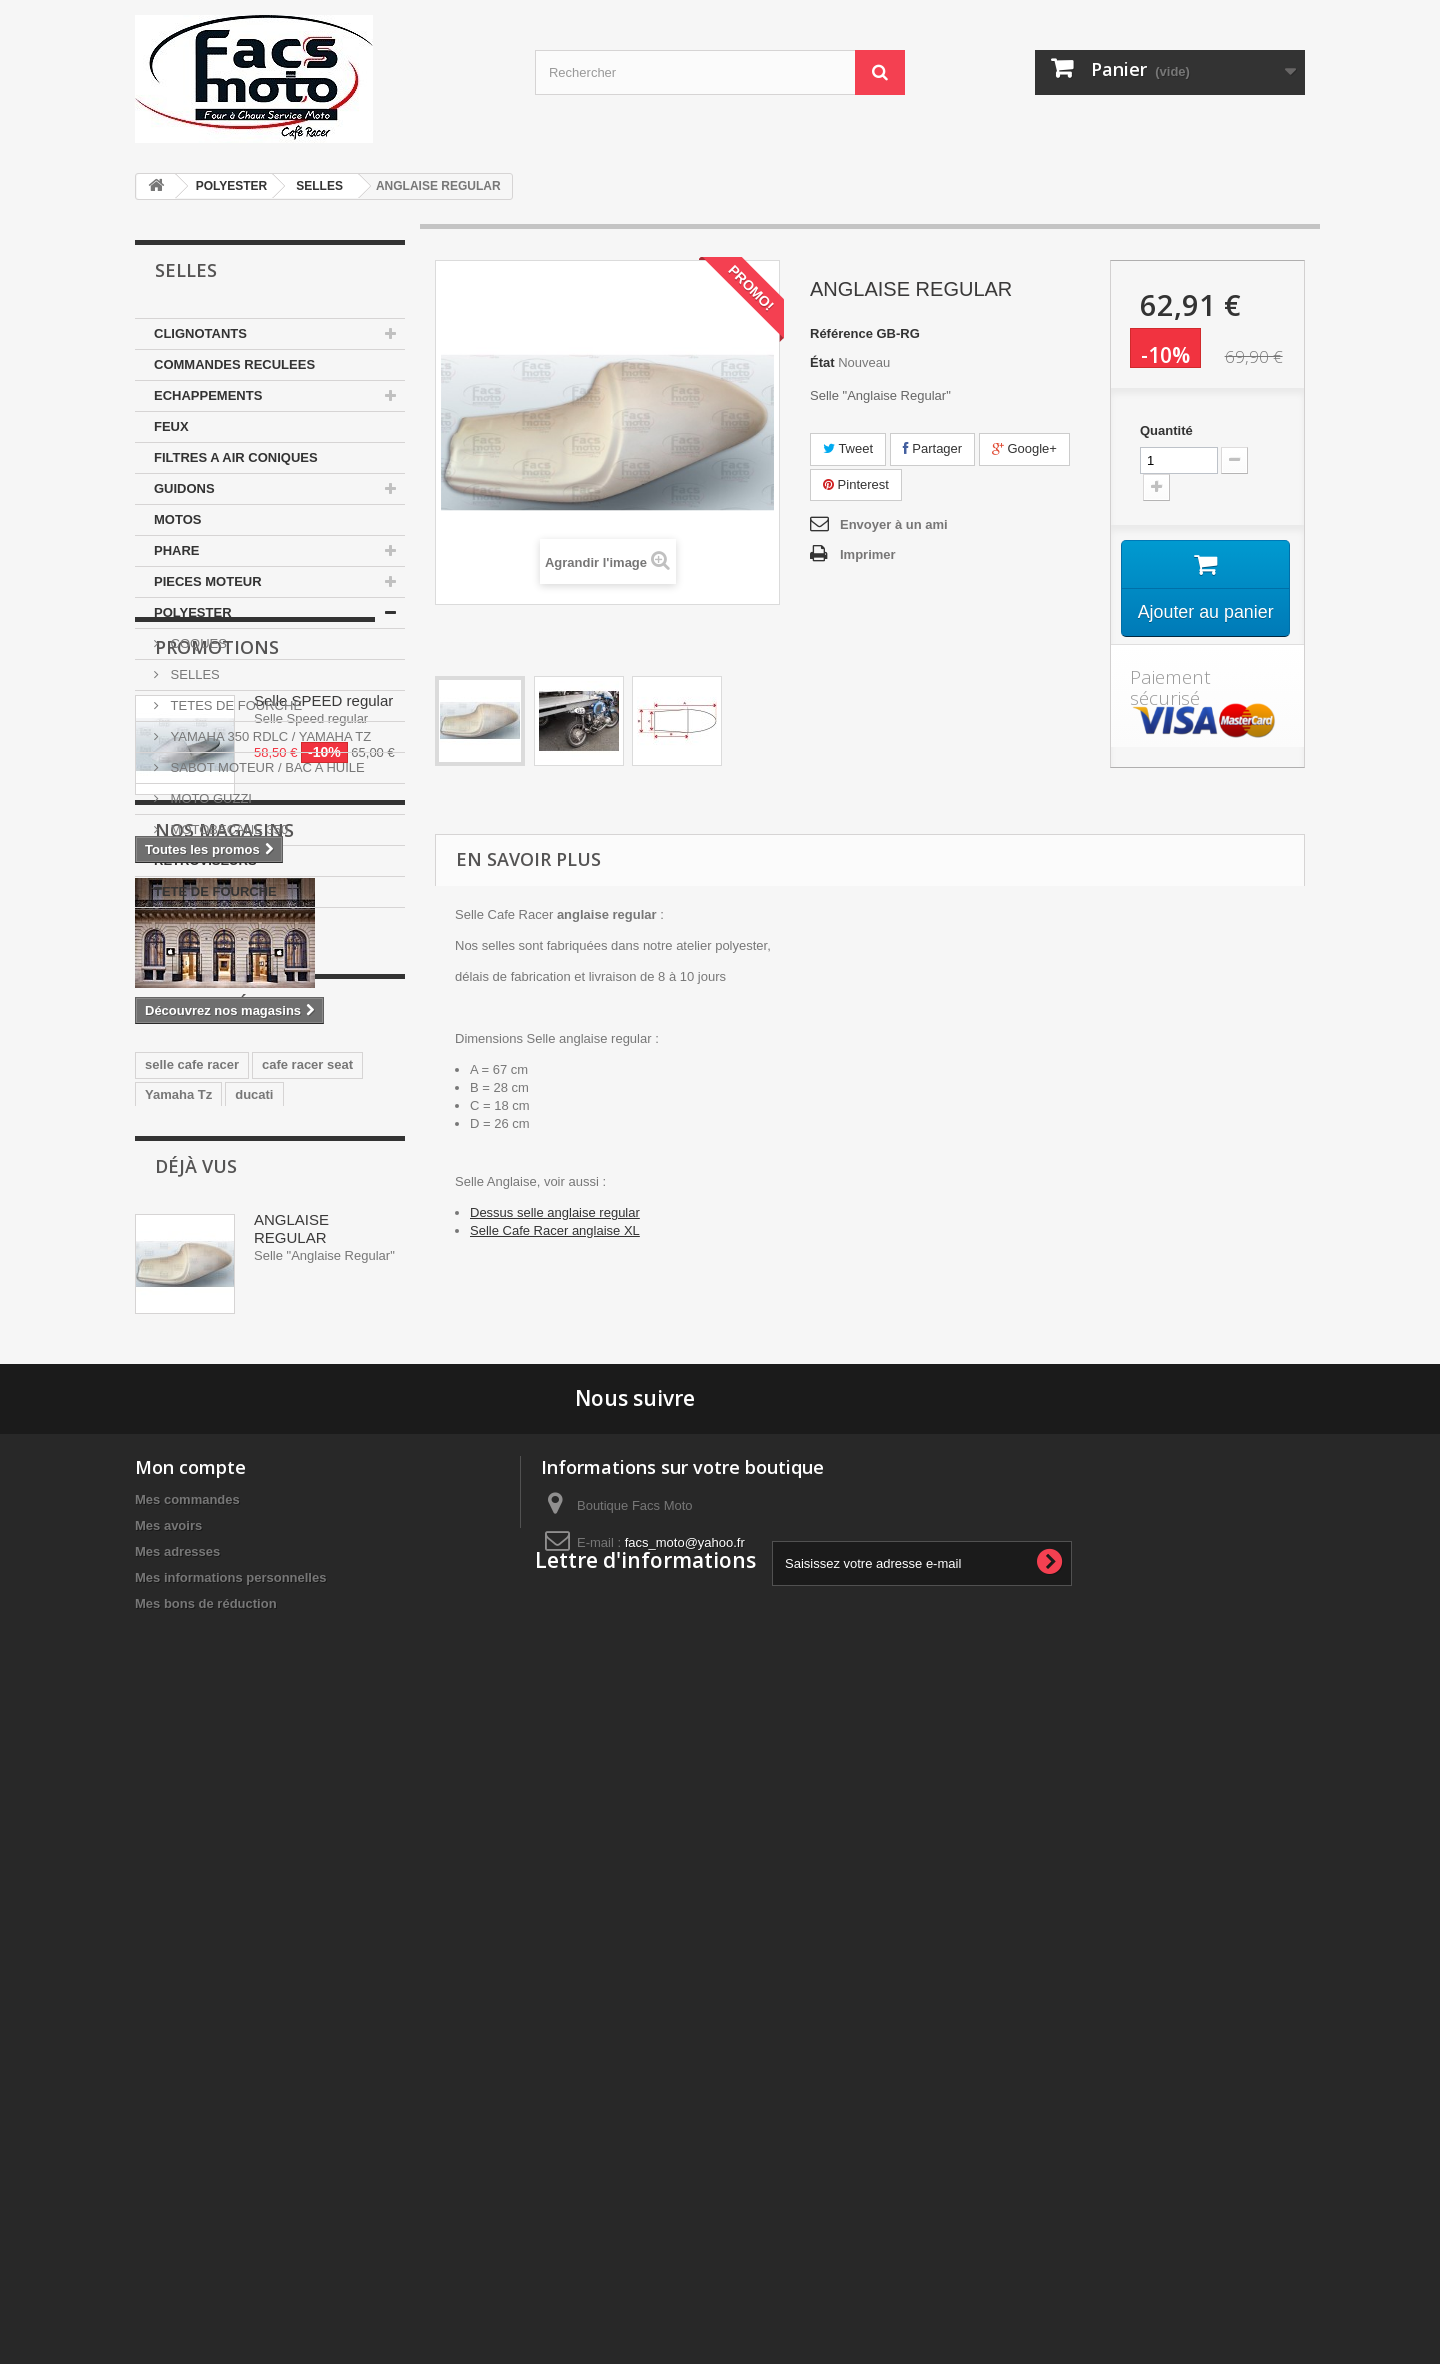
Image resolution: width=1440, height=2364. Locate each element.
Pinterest (856, 484)
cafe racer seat (307, 1558)
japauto (364, 1618)
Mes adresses (177, 2171)
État (822, 362)
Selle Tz (231, 1648)
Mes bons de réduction (206, 2223)
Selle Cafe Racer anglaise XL (555, 1230)
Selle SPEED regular (323, 1021)
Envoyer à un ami (894, 524)
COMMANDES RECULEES (234, 364)
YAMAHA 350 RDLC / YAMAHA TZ (269, 736)
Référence (841, 333)
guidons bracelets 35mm (221, 1678)
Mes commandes (187, 2119)
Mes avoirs (168, 2145)
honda (164, 1648)
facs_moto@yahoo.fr (685, 2162)
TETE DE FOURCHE (215, 891)
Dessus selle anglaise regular (555, 1212)
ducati (254, 1588)
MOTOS (177, 519)
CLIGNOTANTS (200, 333)
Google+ (1024, 448)
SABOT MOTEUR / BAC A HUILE (266, 767)
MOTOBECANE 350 (227, 829)
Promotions (217, 968)
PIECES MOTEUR (208, 581)
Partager (932, 448)
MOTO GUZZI (209, 798)
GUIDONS (184, 488)
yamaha (294, 1618)
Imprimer (868, 554)
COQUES (197, 643)
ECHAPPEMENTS (208, 395)
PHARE (177, 550)
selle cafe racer (192, 1558)
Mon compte (190, 2087)
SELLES (319, 186)
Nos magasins (224, 1244)
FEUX (171, 426)
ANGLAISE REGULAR (291, 1818)
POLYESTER (232, 186)
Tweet (848, 448)
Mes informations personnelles (230, 2197)
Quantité (1166, 430)
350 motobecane (196, 1618)
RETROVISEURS (205, 860)
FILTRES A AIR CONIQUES (236, 457)
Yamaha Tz (178, 1588)
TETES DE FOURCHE (234, 705)
